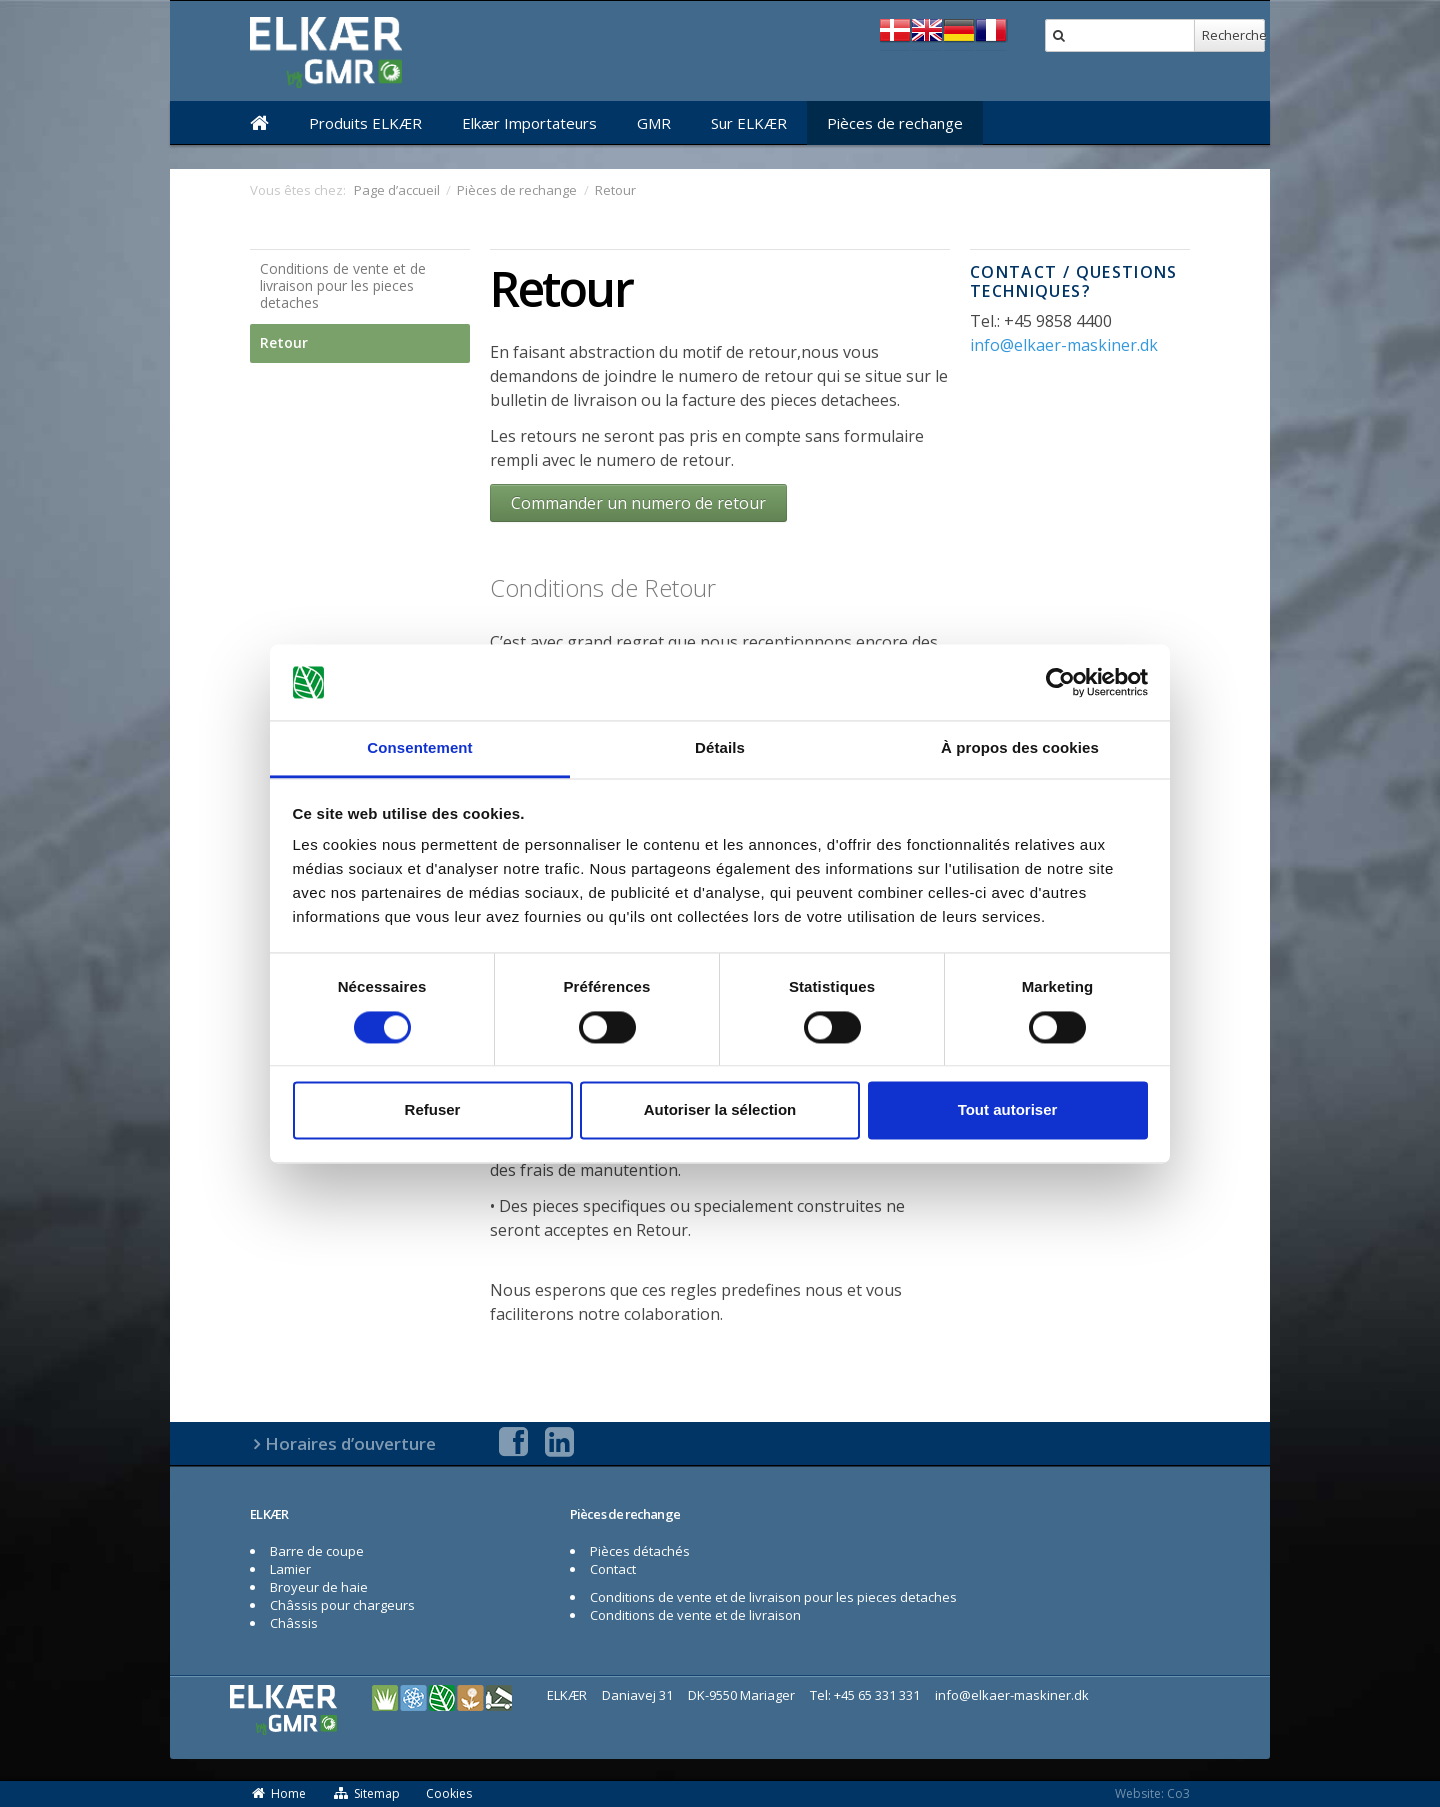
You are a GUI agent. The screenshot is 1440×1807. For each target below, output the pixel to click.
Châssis (294, 1623)
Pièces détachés (640, 1551)
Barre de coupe (317, 1551)
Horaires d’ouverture (350, 1443)
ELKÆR (269, 1514)
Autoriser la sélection (720, 1110)
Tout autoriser (1008, 1110)
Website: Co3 (1152, 1793)
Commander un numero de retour (638, 503)
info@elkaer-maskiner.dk (1064, 345)
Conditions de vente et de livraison (695, 1615)
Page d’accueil (397, 190)
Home (278, 1793)
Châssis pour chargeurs (342, 1605)
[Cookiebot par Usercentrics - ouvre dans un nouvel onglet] (1060, 682)
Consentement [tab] (419, 748)
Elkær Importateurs (529, 123)
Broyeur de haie (319, 1587)
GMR (654, 123)
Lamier (290, 1569)
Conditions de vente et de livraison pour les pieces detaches (343, 285)
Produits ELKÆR (365, 123)
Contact (613, 1569)
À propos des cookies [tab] (1020, 748)
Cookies (449, 1793)
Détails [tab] (720, 748)
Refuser (433, 1110)
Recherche (1233, 35)
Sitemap (366, 1793)
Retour (284, 342)
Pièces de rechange (895, 123)
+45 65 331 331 (877, 1695)
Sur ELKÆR (749, 123)
